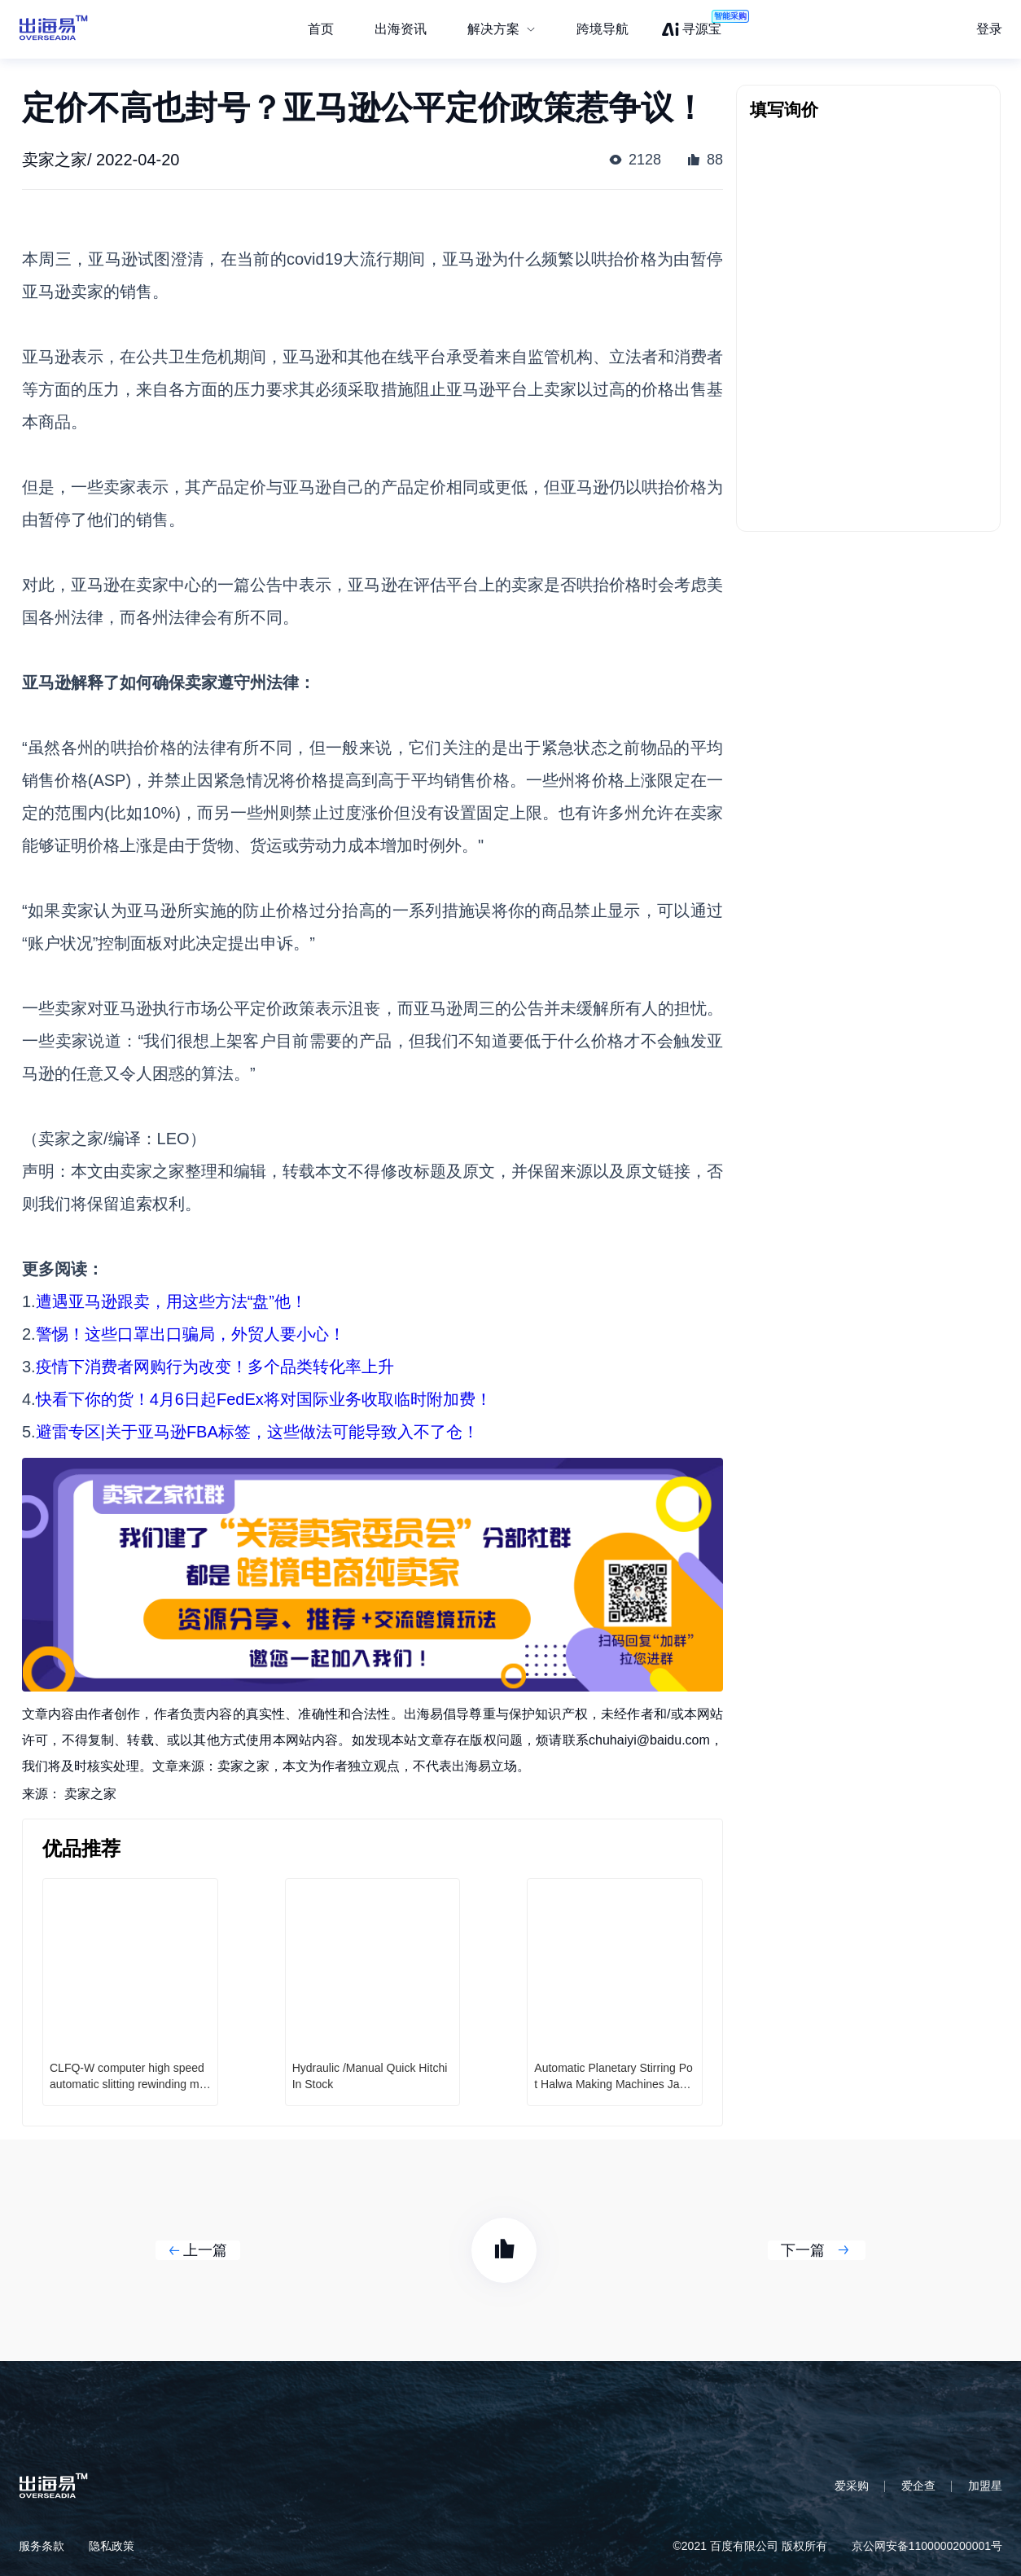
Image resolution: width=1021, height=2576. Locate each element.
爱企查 (918, 2485)
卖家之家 (90, 1794)
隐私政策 (111, 2545)
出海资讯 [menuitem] (401, 29)
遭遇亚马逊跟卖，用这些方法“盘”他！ (171, 1301)
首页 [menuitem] (321, 29)
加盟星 (985, 2485)
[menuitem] (501, 29)
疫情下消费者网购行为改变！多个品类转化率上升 (215, 1367)
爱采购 (852, 2485)
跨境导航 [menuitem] (602, 29)
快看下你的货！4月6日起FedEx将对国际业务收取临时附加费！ (264, 1399)
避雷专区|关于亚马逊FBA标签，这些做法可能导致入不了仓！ (257, 1432)
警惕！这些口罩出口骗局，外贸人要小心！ (190, 1334)
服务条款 (41, 2545)
